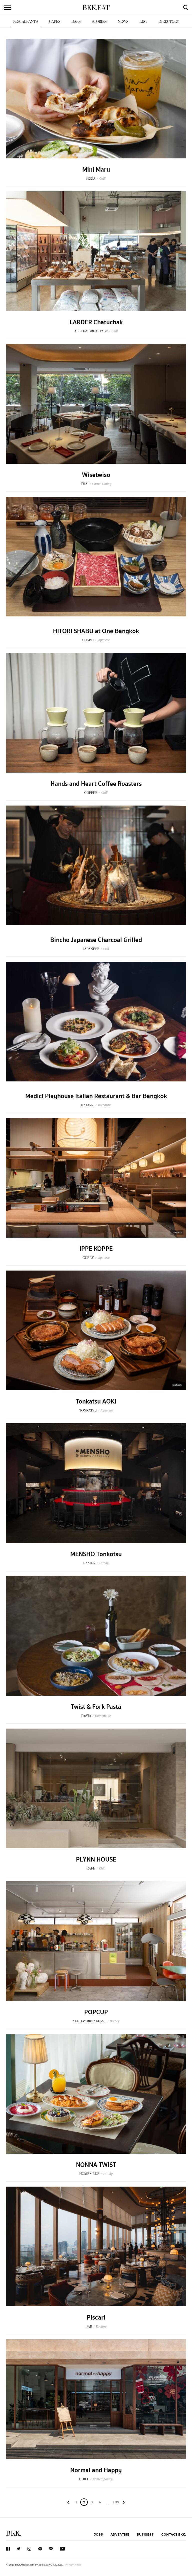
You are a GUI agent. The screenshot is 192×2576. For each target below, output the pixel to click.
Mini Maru (96, 170)
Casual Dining (101, 484)
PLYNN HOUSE (96, 1860)
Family (103, 1563)
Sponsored (177, 1232)
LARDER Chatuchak (96, 322)
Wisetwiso (96, 475)
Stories (99, 21)
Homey (115, 2021)
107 (116, 2502)
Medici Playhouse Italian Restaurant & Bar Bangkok (96, 1096)
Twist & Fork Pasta (96, 1707)
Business (145, 2534)
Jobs (98, 2534)
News (123, 21)
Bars (76, 21)
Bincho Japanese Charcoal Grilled (96, 940)
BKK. (13, 2533)
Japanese (104, 640)
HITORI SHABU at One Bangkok (96, 631)
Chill (102, 178)
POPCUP (96, 2012)
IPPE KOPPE (96, 1249)
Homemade (103, 1716)
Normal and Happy (96, 2470)
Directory (168, 21)
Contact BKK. (173, 2534)
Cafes (54, 21)
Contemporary (102, 2479)
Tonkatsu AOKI (96, 1401)
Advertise (119, 2534)
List (143, 21)
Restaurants (25, 21)
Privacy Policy (73, 2564)
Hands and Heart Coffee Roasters (96, 784)
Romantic (104, 1105)
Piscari (96, 2318)
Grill (106, 949)
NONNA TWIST (96, 2165)
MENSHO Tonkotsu (96, 1554)
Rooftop (101, 2326)
